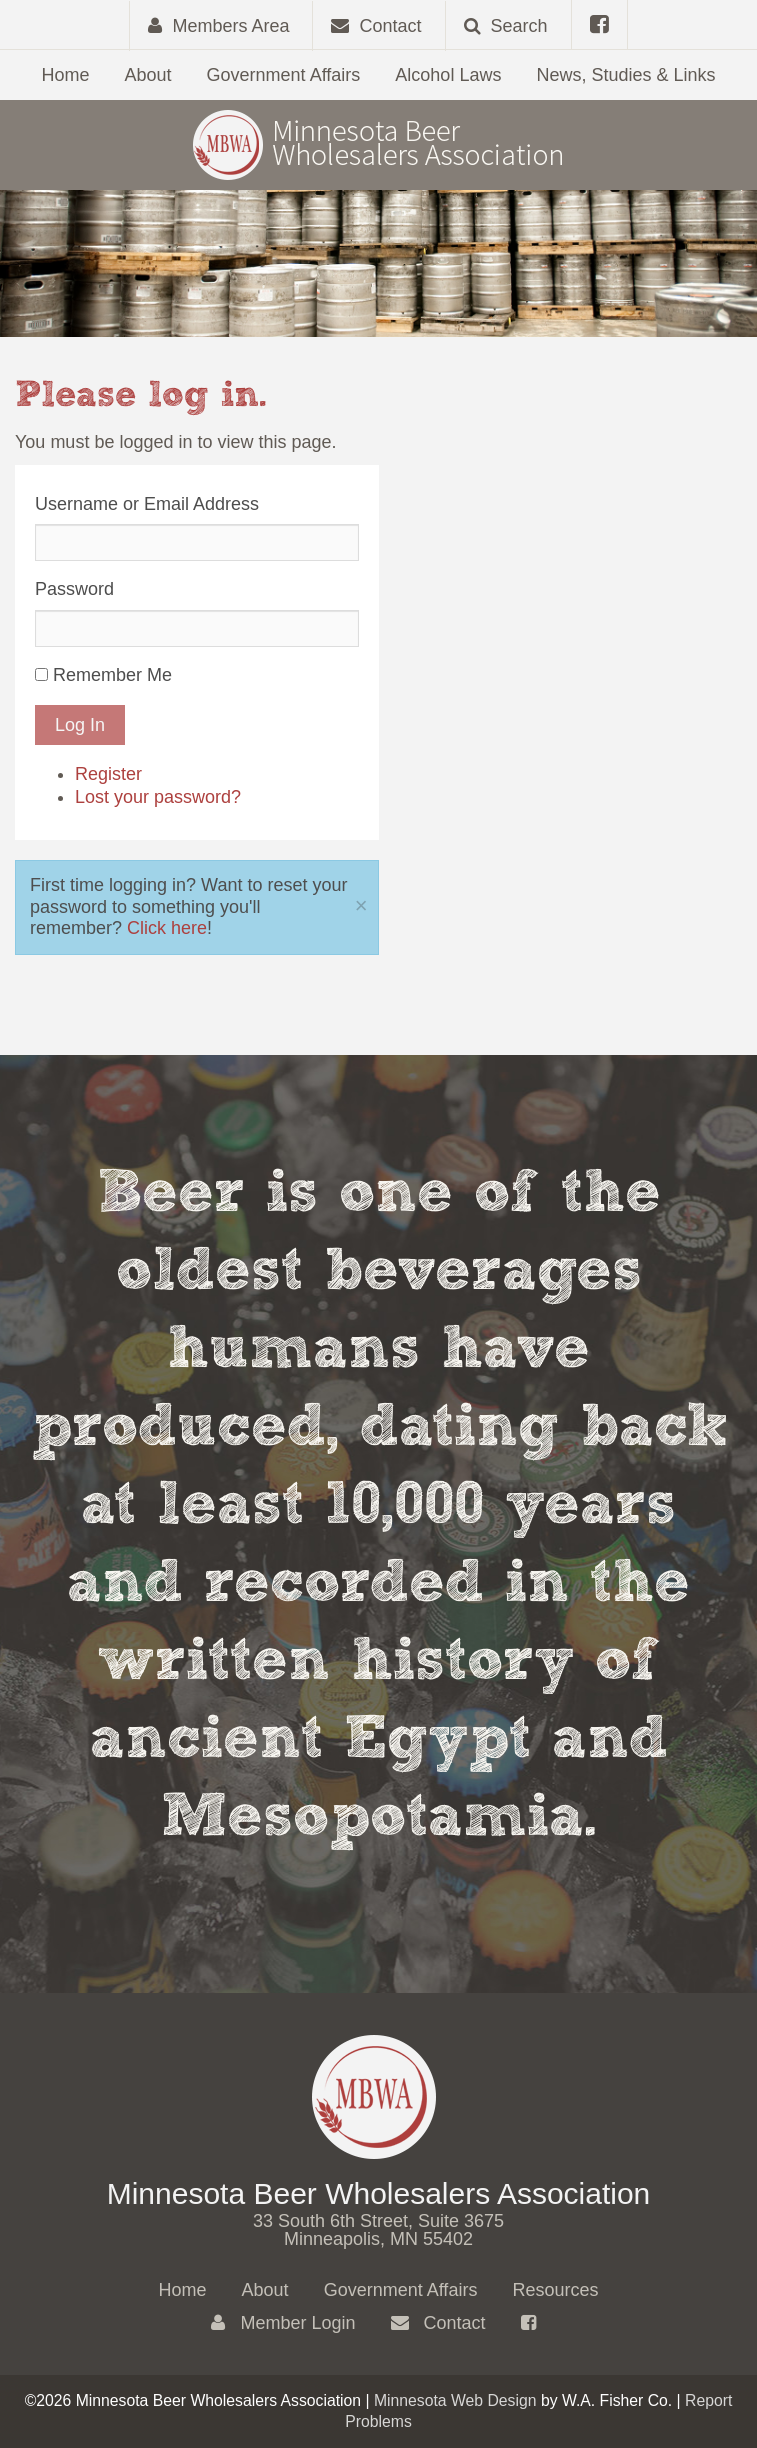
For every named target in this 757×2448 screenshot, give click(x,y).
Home (65, 75)
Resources (555, 2290)
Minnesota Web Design (455, 2400)
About (148, 75)
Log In (80, 725)
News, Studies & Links (625, 75)
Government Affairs (284, 75)
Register (108, 774)
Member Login (283, 2323)
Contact (438, 2323)
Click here (167, 928)
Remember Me (112, 675)
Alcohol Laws (448, 75)
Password (74, 589)
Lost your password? (158, 797)
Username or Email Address (147, 504)
